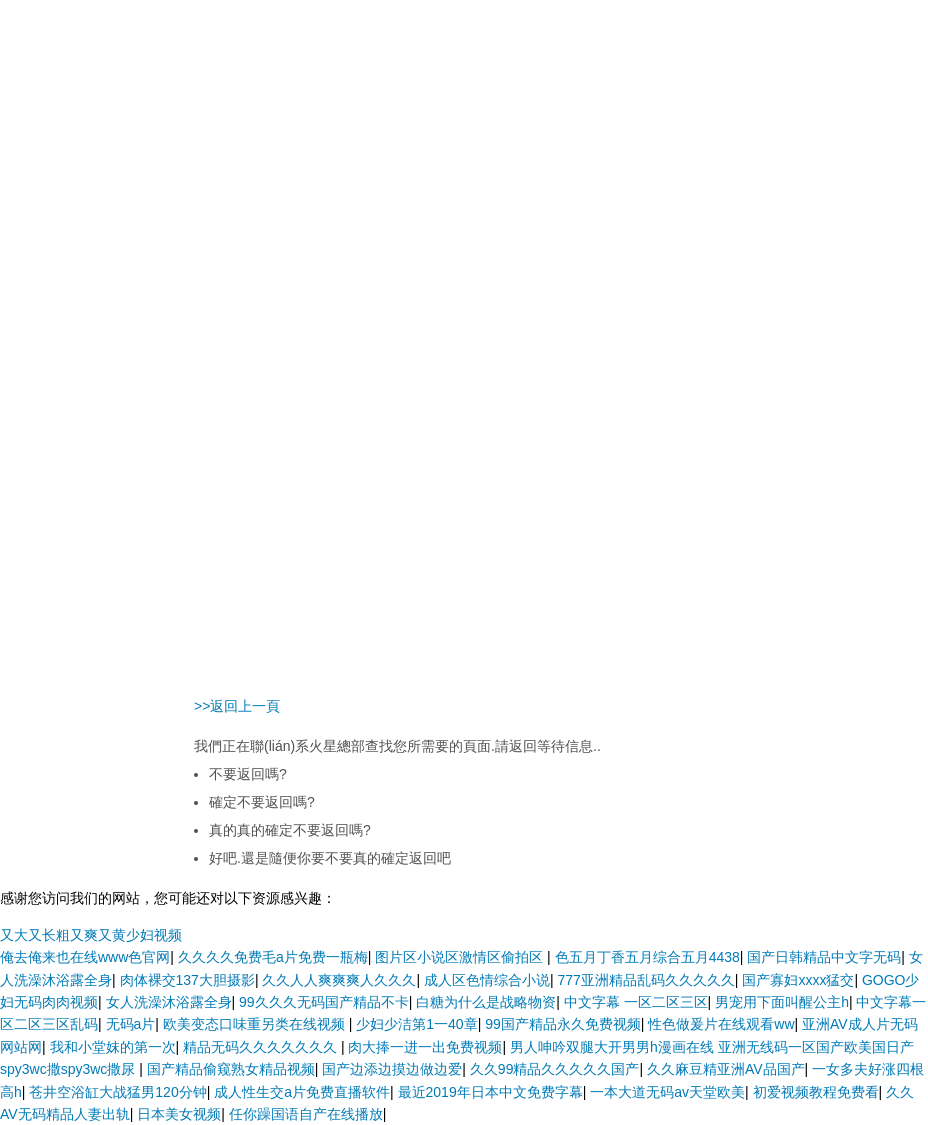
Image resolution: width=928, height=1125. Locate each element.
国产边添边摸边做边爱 (392, 1069)
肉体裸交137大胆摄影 (187, 980)
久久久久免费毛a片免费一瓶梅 (273, 957)
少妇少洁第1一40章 (416, 1024)
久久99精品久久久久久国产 (555, 1069)
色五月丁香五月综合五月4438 (647, 957)
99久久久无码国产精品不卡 (324, 1002)
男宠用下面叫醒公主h (782, 1002)
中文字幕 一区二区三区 (636, 1002)
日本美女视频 (179, 1114)
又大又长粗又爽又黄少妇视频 (91, 935)
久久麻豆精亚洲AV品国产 (726, 1069)
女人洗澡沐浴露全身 (169, 1002)
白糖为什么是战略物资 (486, 1002)
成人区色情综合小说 (487, 980)
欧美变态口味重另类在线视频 (256, 1024)
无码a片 (131, 1024)
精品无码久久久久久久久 (262, 1047)
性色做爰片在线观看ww (721, 1024)
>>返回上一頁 (237, 706)
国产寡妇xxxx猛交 (798, 980)
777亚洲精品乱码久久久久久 (645, 980)
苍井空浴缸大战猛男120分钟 (117, 1092)
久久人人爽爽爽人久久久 (339, 980)
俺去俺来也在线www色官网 (85, 957)
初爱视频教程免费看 (816, 1092)
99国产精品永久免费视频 (563, 1024)
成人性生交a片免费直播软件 (302, 1092)
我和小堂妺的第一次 (113, 1047)
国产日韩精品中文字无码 (824, 957)
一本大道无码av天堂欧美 (667, 1092)
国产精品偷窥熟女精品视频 (231, 1069)
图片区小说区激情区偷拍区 (461, 957)
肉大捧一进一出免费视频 (425, 1047)
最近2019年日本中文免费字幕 (490, 1092)
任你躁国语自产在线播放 (306, 1114)
